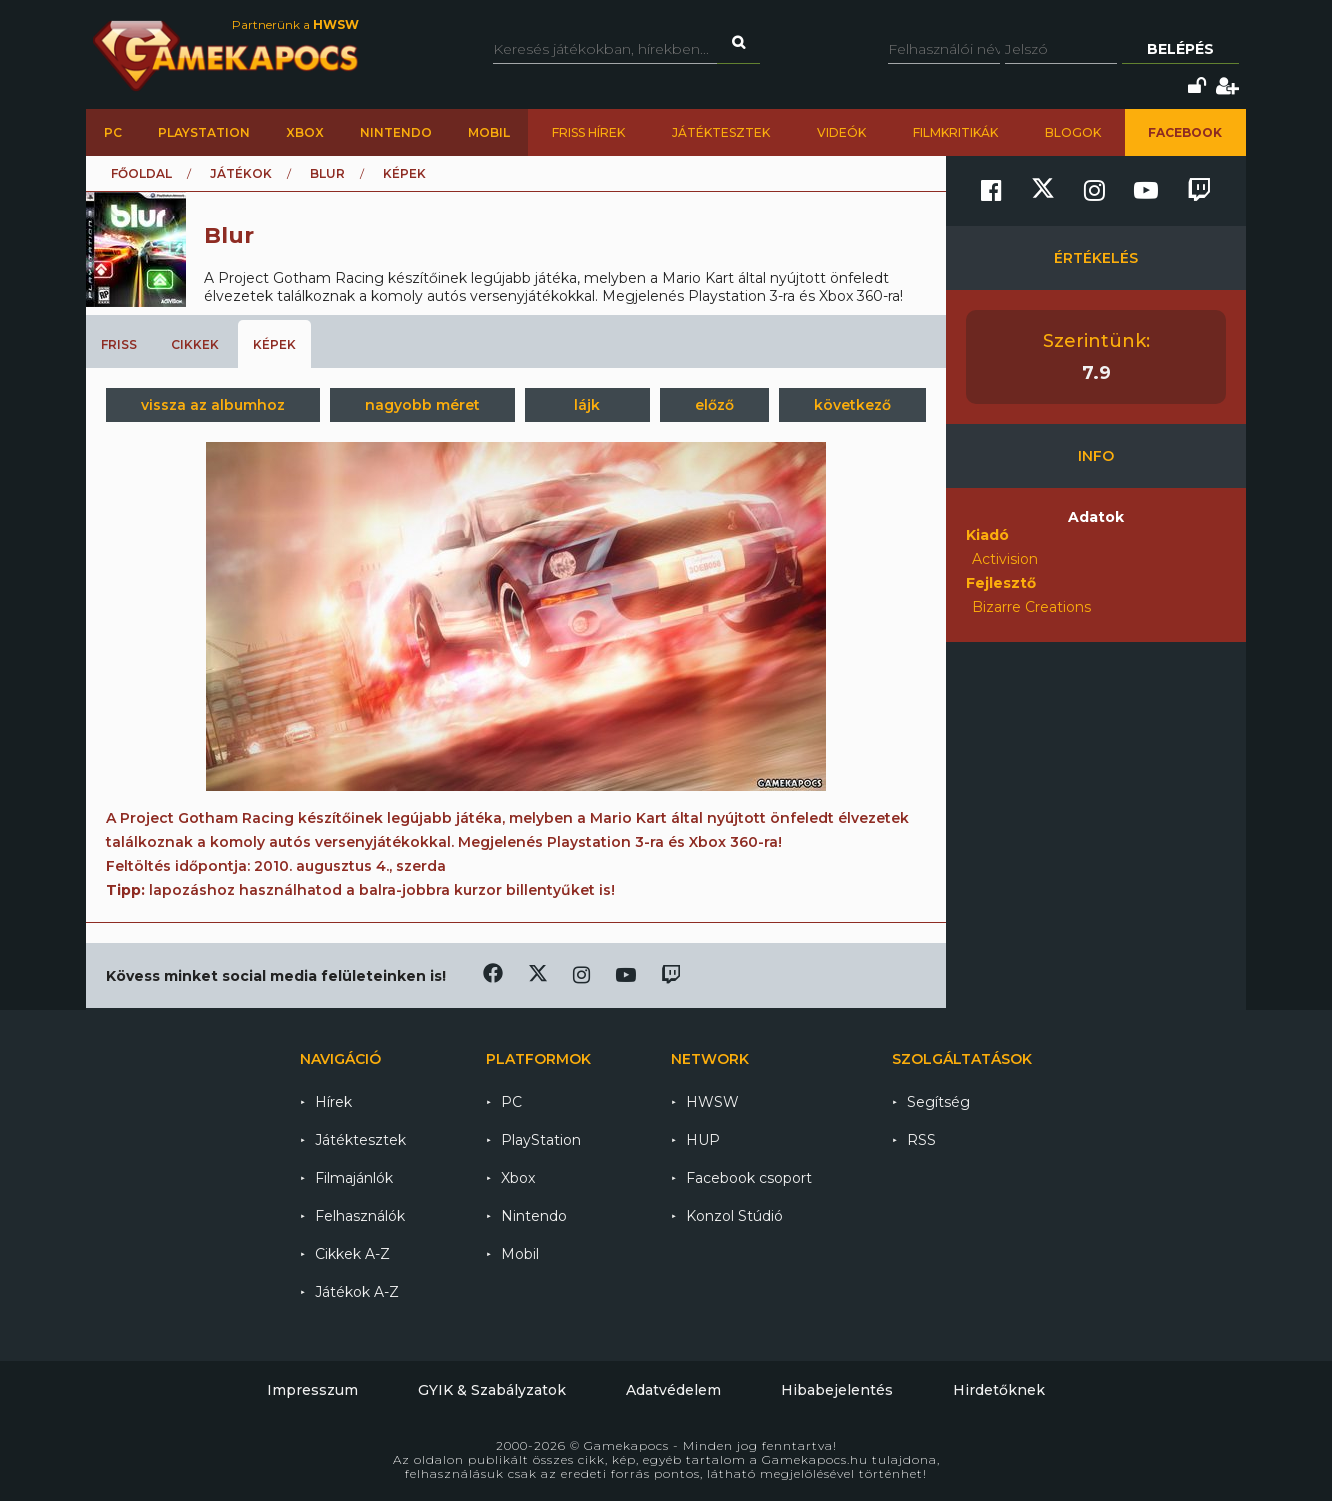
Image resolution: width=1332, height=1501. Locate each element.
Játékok (241, 173)
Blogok (1073, 132)
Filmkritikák (955, 132)
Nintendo (396, 132)
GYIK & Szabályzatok (492, 1390)
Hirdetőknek (999, 1390)
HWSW (712, 1102)
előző (714, 405)
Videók (841, 132)
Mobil (489, 132)
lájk (587, 405)
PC (113, 132)
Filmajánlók (354, 1178)
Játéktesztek (721, 132)
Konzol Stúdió (734, 1216)
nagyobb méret (422, 405)
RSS (921, 1140)
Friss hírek (588, 132)
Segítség (938, 1102)
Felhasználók (360, 1216)
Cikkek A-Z (352, 1254)
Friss (119, 344)
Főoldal (141, 173)
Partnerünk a (295, 24)
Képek (274, 344)
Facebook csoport (749, 1178)
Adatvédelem (673, 1390)
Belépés (1180, 49)
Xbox (305, 132)
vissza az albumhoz (213, 405)
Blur (327, 173)
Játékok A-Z (357, 1292)
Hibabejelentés (837, 1390)
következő (852, 405)
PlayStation (204, 132)
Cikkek (195, 344)
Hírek (333, 1102)
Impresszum (312, 1390)
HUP (703, 1140)
